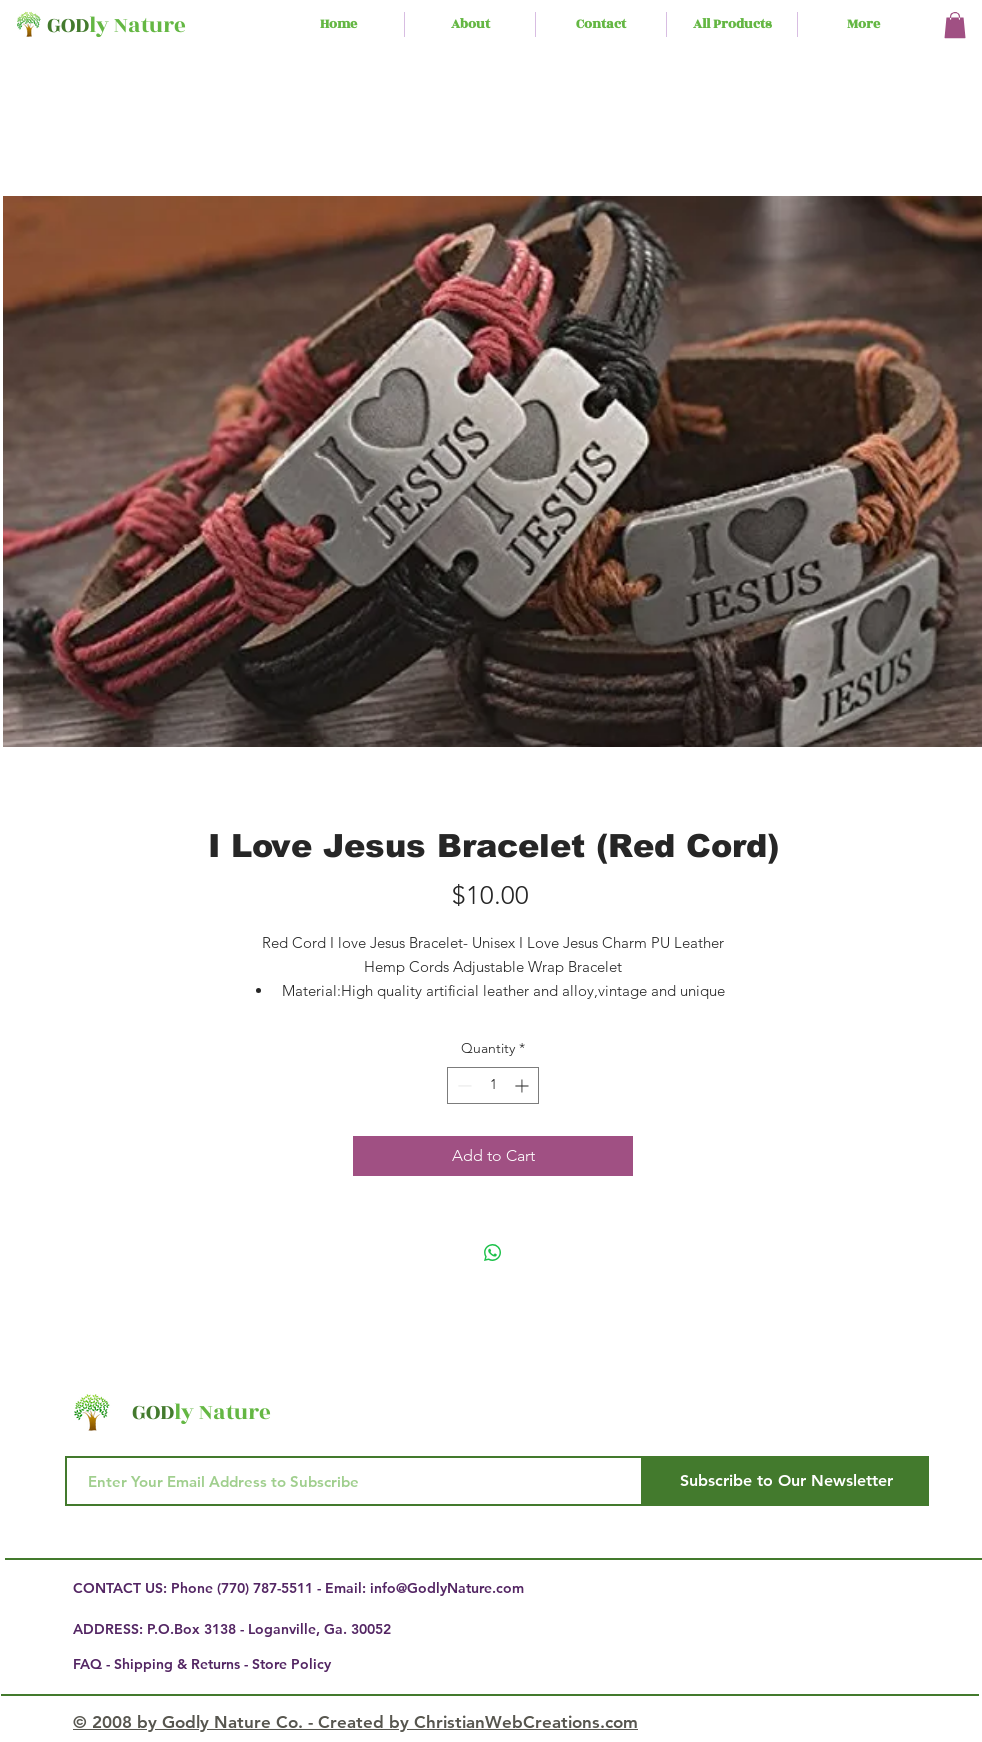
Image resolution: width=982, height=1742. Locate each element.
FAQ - (93, 1664)
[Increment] (523, 1085)
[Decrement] (462, 1085)
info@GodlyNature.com (447, 1588)
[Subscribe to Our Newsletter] (786, 1481)
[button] (955, 25)
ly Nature (137, 25)
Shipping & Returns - (183, 1664)
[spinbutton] (493, 1085)
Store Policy (291, 1664)
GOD (68, 25)
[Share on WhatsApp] (493, 1253)
